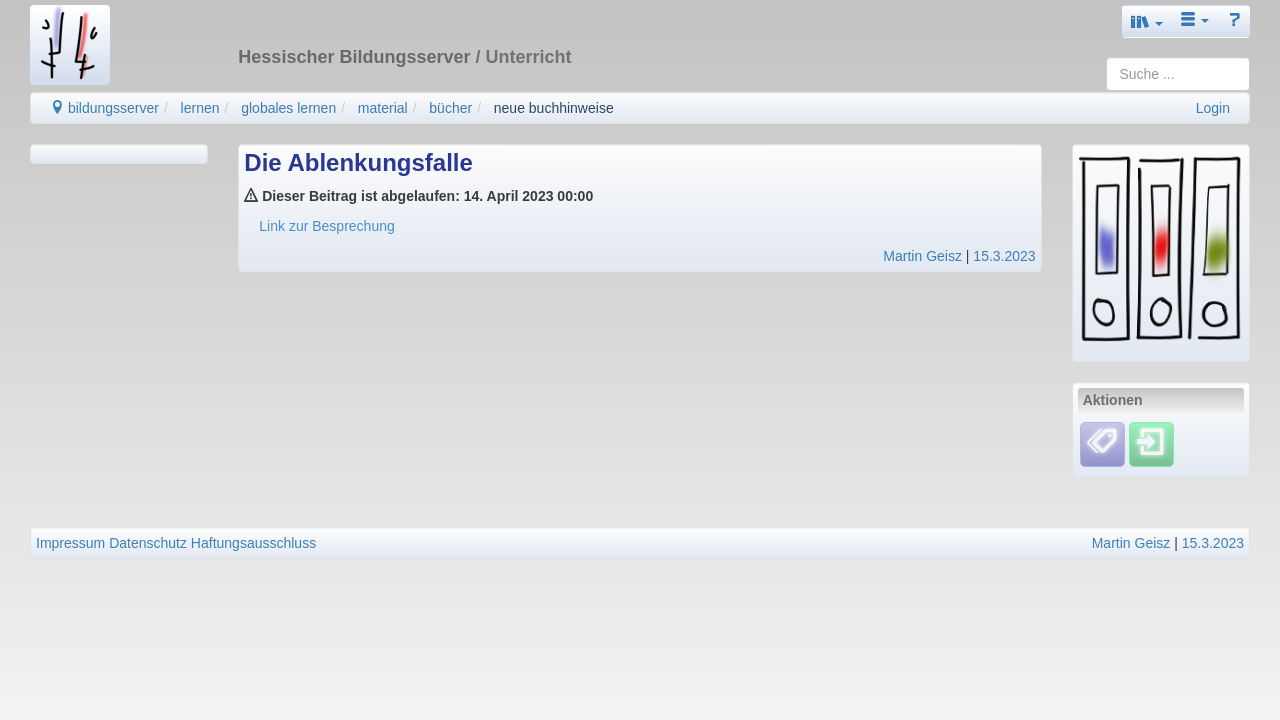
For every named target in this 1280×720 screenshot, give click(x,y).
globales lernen (288, 108)
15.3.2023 (1004, 256)
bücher (450, 108)
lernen (200, 108)
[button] (1147, 21)
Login (1213, 108)
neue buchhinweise (554, 108)
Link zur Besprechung (326, 226)
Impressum (70, 543)
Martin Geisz (922, 256)
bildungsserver (104, 108)
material (383, 108)
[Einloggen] (1151, 443)
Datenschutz (148, 543)
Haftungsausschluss (253, 543)
